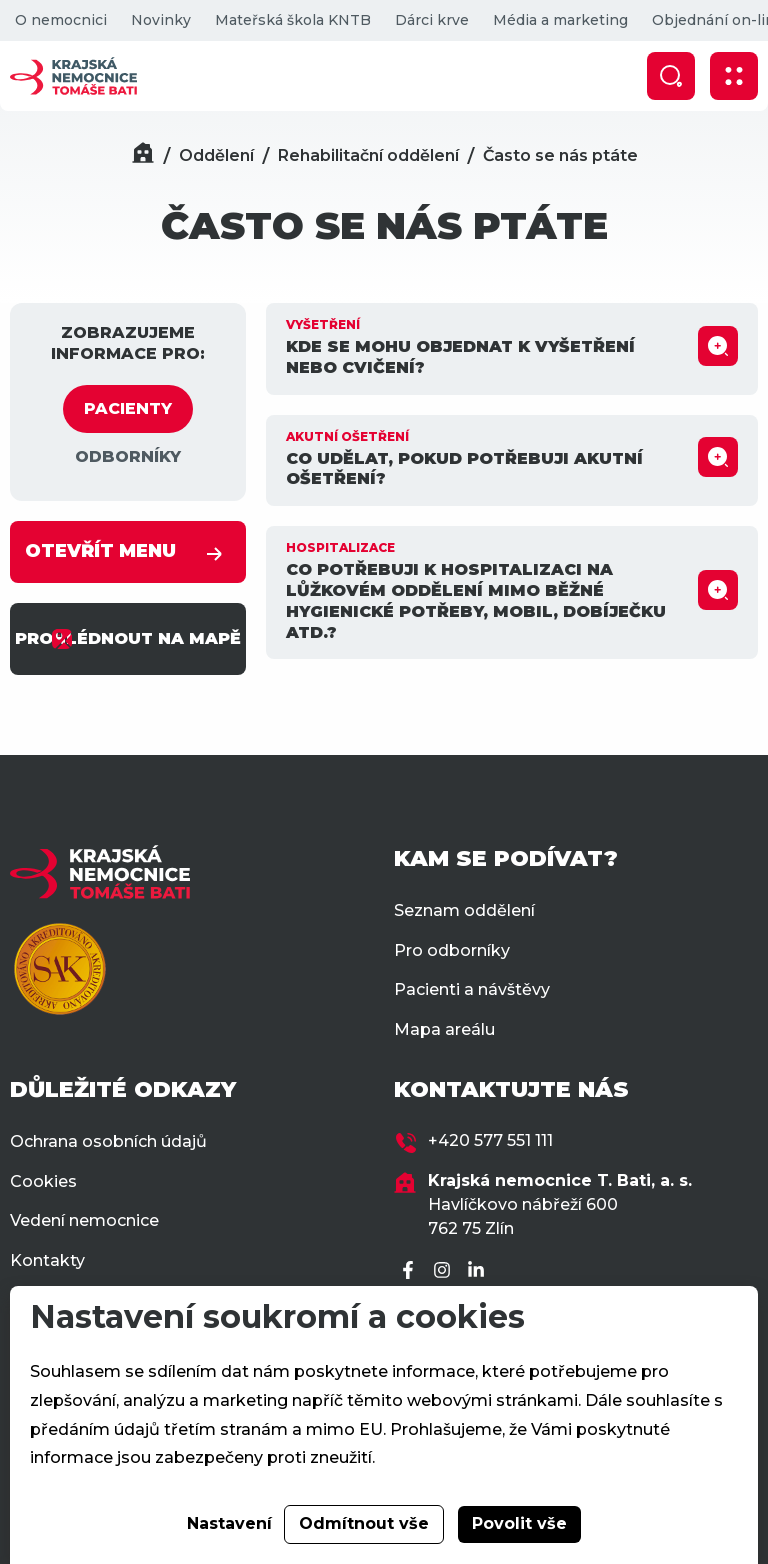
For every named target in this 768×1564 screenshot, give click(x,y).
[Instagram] (445, 1271)
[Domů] (143, 155)
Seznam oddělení (464, 910)
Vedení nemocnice (84, 1220)
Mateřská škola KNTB (293, 20)
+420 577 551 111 (490, 1140)
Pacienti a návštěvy (472, 989)
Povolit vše (519, 1523)
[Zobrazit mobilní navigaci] (734, 76)
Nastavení (229, 1523)
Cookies (43, 1181)
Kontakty (47, 1260)
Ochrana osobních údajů (108, 1141)
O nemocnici (61, 20)
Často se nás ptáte (560, 155)
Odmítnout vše (364, 1523)
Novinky (161, 20)
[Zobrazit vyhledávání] (671, 76)
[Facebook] (411, 1271)
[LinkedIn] (479, 1271)
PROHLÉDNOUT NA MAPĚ (128, 639)
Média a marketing (560, 20)
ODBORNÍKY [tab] (128, 456)
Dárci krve (432, 20)
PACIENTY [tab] (128, 408)
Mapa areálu (444, 1029)
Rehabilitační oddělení (368, 155)
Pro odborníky (452, 950)
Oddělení (216, 155)
